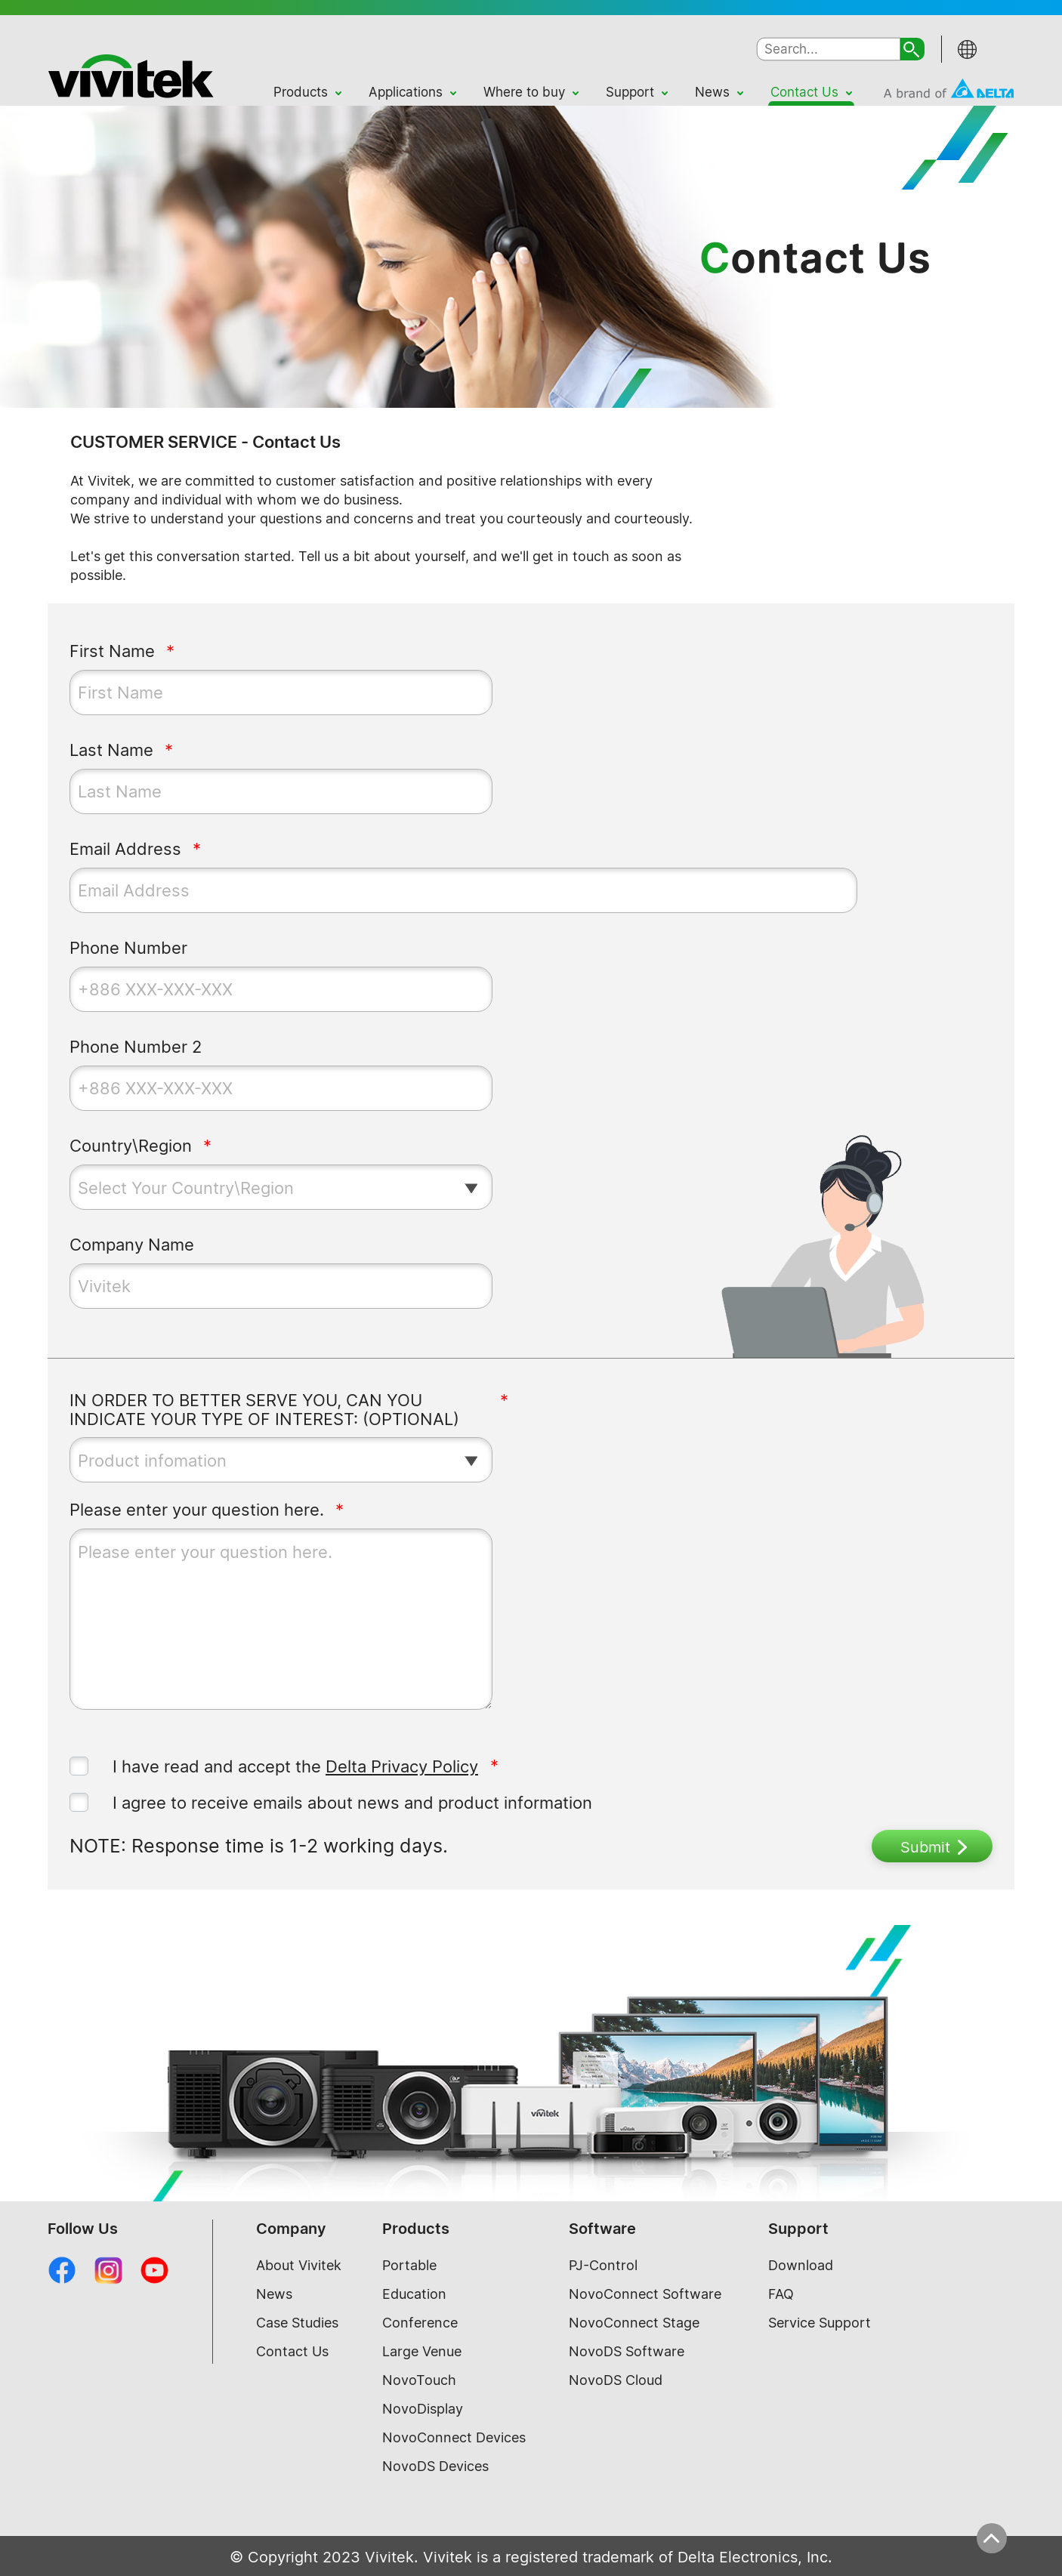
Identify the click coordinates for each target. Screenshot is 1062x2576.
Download (800, 2265)
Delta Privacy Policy (402, 1766)
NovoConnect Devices (454, 2437)
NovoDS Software (626, 2351)
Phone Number (128, 948)
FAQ (781, 2294)
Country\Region (130, 1146)
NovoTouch (419, 2380)
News (712, 92)
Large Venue (422, 2351)
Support (630, 92)
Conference (420, 2323)
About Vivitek (298, 2265)
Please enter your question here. (196, 1510)
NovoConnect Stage (634, 2323)
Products (300, 92)
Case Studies (297, 2323)
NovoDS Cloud (615, 2380)
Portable (409, 2265)
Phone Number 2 (135, 1047)
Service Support (819, 2323)
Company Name (131, 1245)
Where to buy (524, 92)
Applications (406, 92)
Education (414, 2294)
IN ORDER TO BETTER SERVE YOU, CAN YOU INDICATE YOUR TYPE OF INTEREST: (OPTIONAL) (264, 1410)
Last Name (111, 750)
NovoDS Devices (435, 2466)
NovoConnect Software (645, 2294)
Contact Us (804, 92)
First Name (112, 651)
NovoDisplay (422, 2409)
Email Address (125, 849)
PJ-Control (603, 2265)
